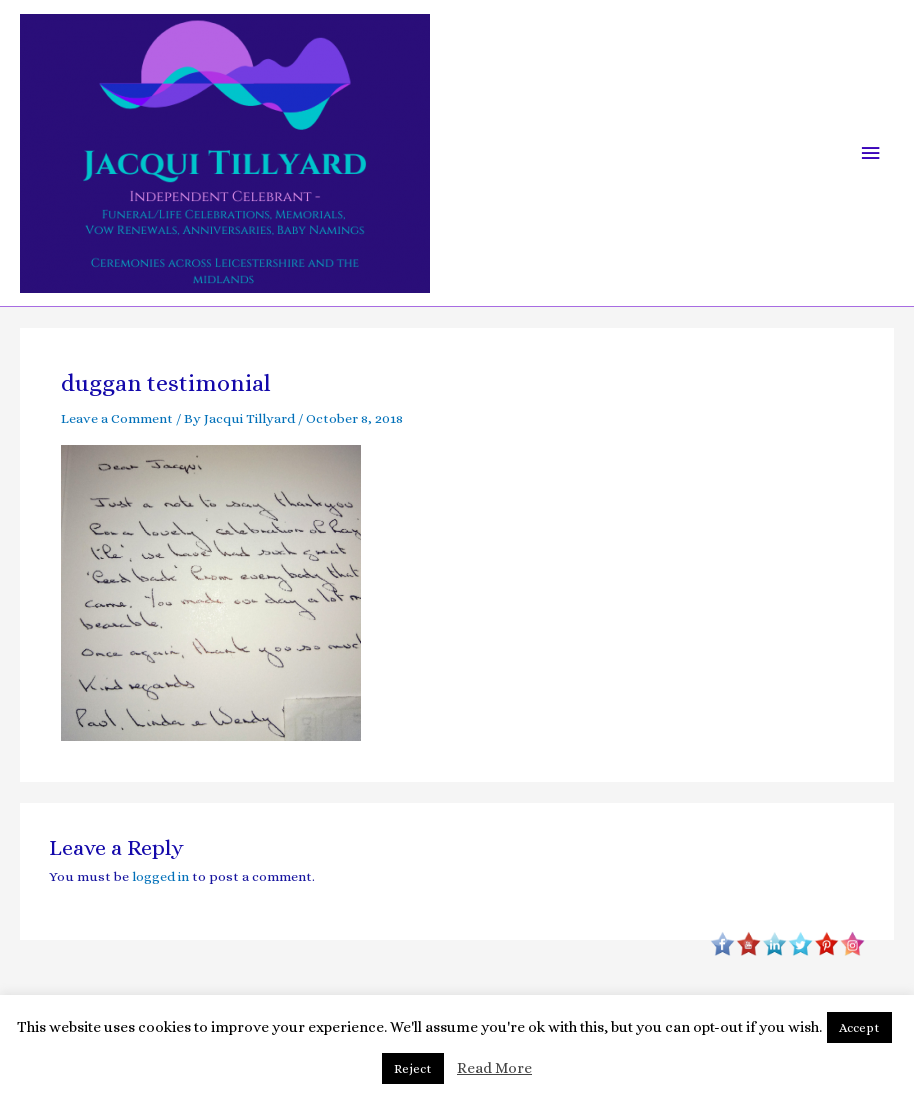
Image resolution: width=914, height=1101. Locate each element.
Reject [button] (413, 1068)
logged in (160, 876)
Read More (494, 1068)
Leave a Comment (117, 418)
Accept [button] (859, 1027)
